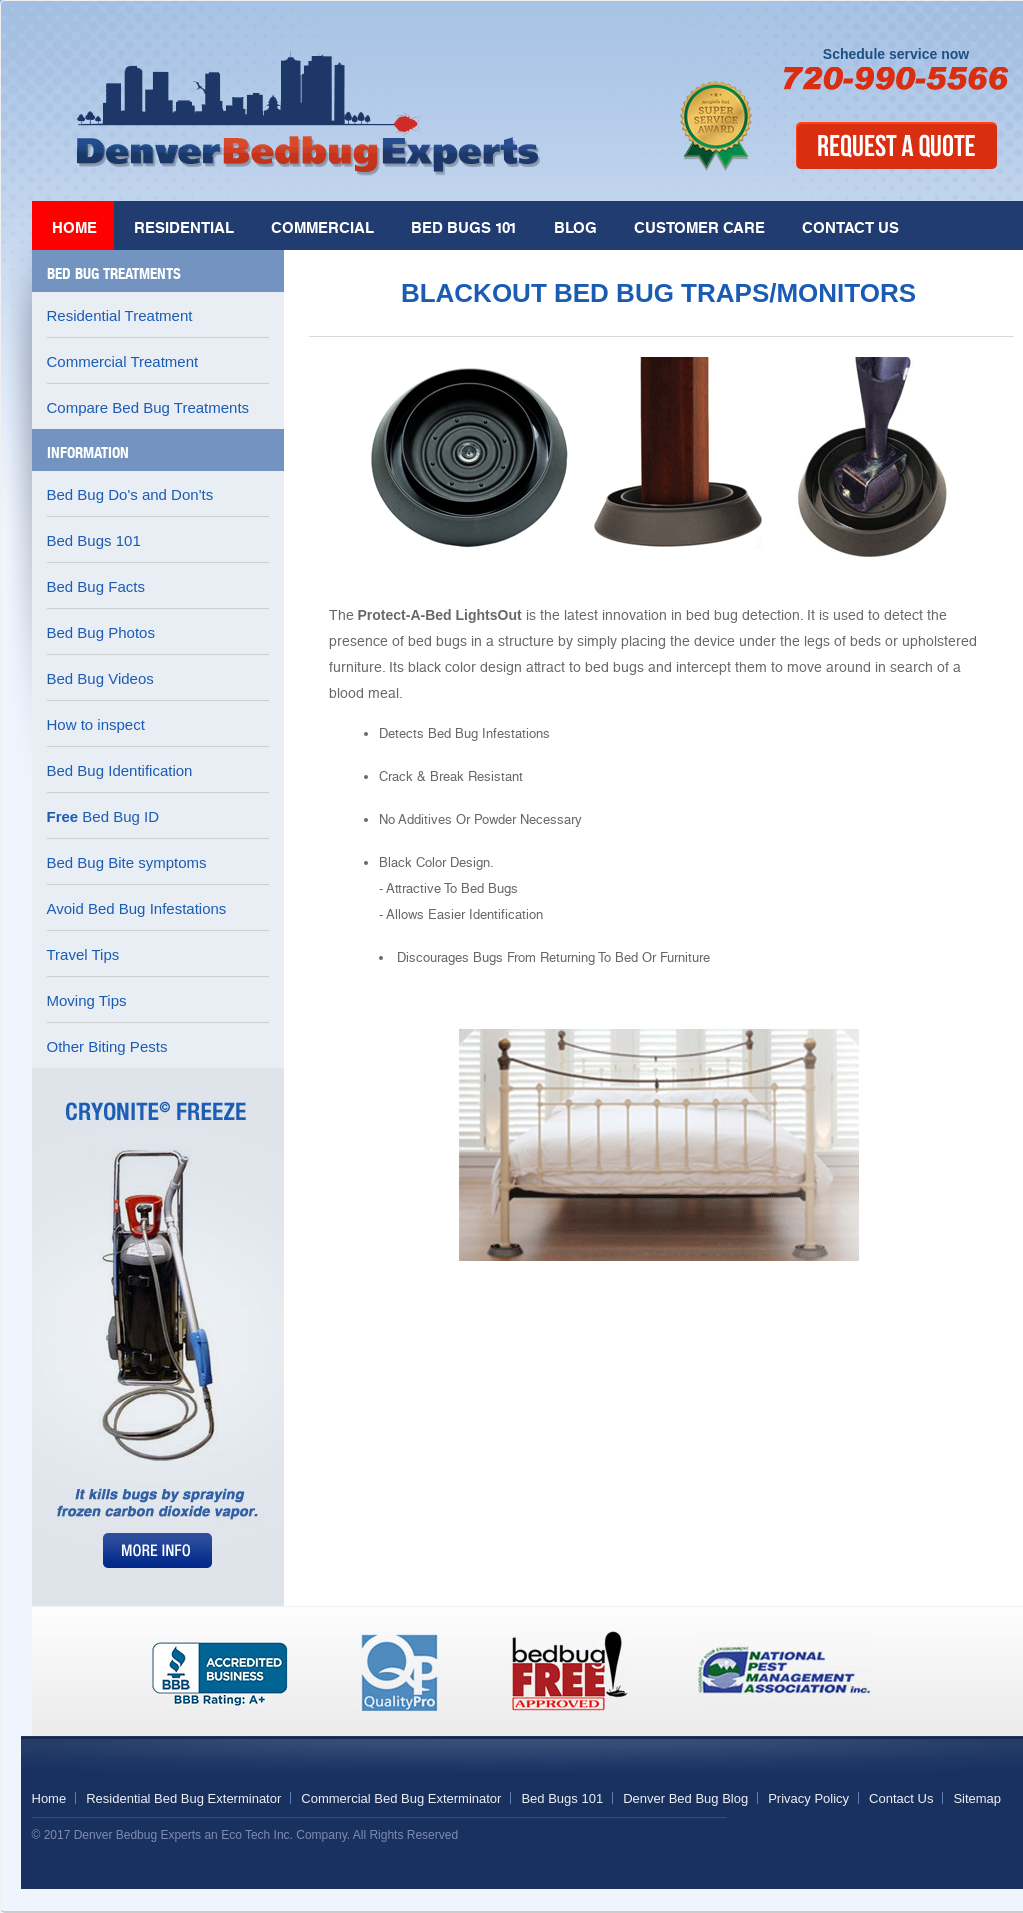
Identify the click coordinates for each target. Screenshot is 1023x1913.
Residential (184, 228)
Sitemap (977, 1798)
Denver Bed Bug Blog (685, 1798)
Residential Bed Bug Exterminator (183, 1798)
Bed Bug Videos (100, 678)
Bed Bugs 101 (464, 228)
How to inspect (96, 724)
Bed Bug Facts (96, 586)
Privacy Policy (808, 1798)
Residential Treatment (120, 315)
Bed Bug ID (103, 816)
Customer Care (699, 228)
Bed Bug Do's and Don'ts (130, 494)
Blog (575, 228)
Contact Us (850, 228)
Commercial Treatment (123, 361)
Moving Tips (87, 1000)
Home (74, 228)
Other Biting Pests (107, 1046)
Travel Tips (83, 954)
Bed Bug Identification (120, 770)
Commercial (322, 228)
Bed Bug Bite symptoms (127, 862)
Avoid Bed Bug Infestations (137, 908)
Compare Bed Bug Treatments (148, 407)
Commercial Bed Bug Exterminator (401, 1798)
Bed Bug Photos (101, 632)
